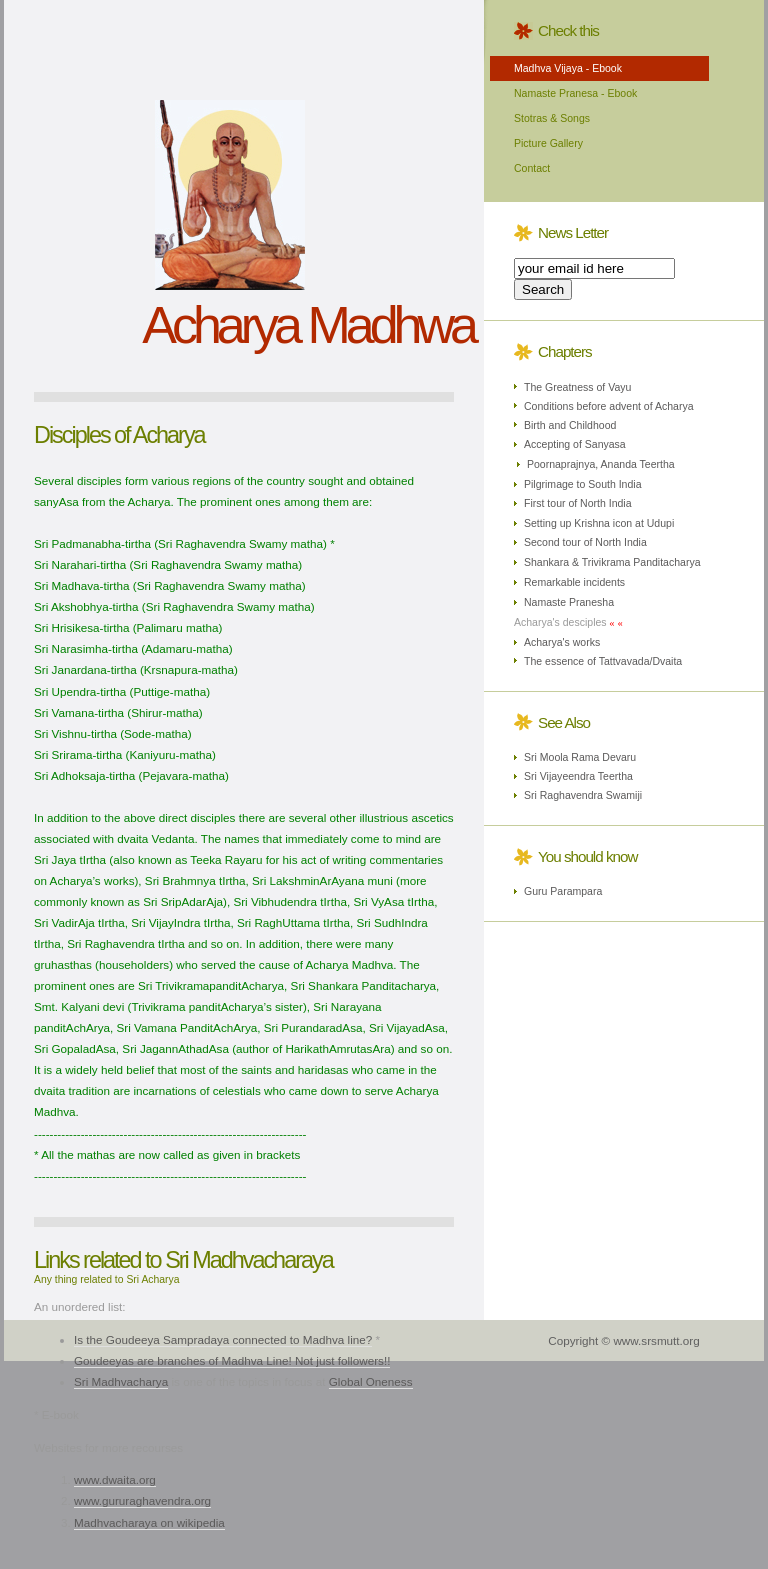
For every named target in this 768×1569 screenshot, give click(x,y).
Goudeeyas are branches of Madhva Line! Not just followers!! (232, 1360)
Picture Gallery (548, 143)
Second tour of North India (585, 542)
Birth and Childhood (570, 425)
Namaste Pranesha (569, 602)
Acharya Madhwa (308, 325)
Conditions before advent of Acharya (609, 406)
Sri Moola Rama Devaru (580, 757)
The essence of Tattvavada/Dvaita (603, 661)
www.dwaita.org (115, 1479)
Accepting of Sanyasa (575, 444)
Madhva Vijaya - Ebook (568, 68)
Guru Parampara (563, 891)
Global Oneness (371, 1381)
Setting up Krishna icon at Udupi (599, 523)
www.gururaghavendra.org (142, 1500)
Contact (532, 168)
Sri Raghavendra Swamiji (583, 795)
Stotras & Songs (552, 118)
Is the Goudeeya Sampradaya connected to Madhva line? (223, 1339)
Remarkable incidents (574, 582)
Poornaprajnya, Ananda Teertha (601, 464)
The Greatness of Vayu (577, 387)
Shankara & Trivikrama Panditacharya (612, 562)
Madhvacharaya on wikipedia (149, 1522)
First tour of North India (578, 503)
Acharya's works (562, 642)
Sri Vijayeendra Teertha (578, 776)
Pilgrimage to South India (583, 484)
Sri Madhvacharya (121, 1381)
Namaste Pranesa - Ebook (575, 93)
